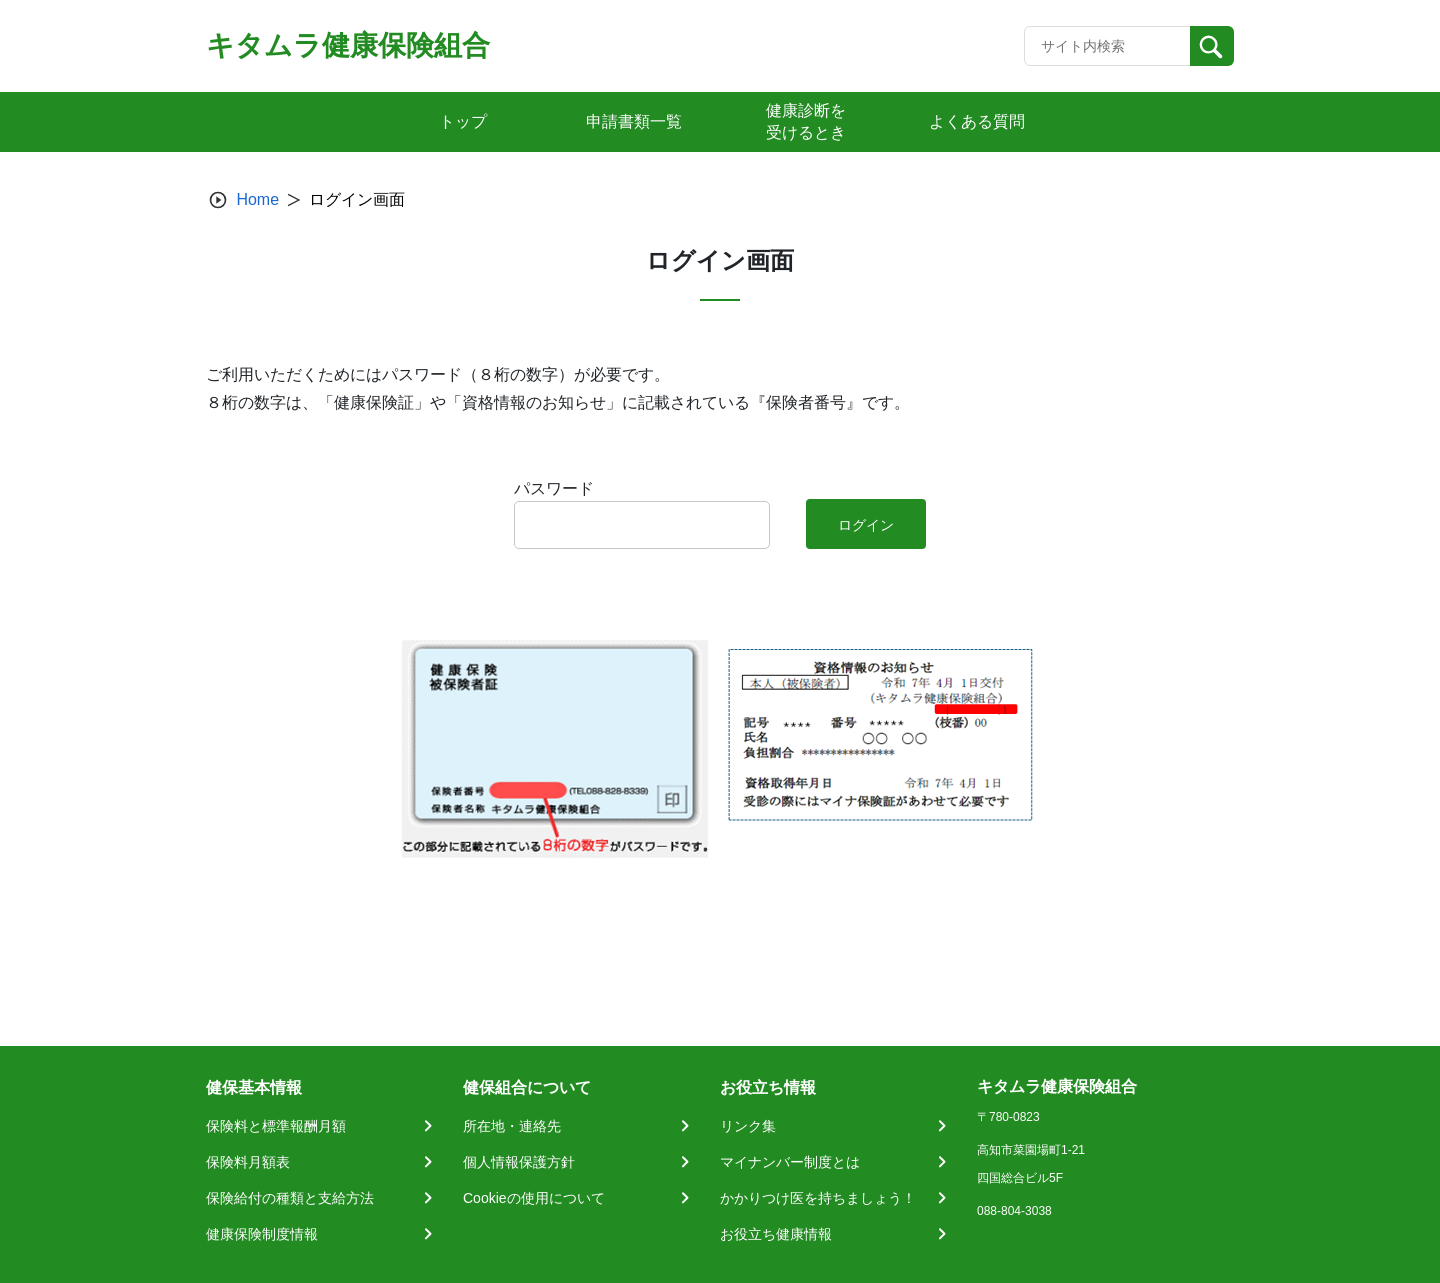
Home (257, 199)
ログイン (866, 525)
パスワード (554, 488)
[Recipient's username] (1107, 46)
